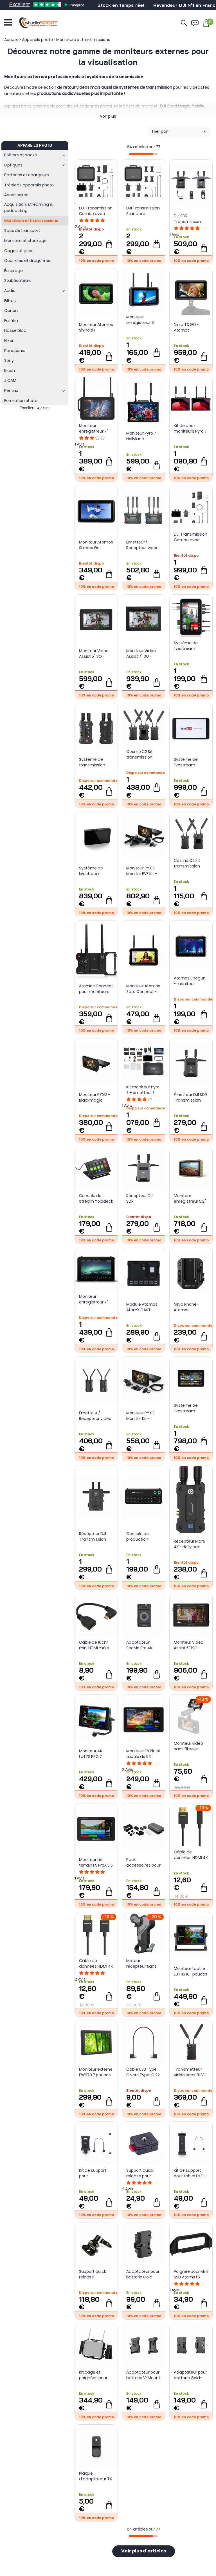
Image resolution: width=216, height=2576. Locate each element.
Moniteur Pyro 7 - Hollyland (142, 436)
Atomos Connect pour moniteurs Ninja (96, 988)
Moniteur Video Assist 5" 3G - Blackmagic (94, 653)
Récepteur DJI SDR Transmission (139, 1198)
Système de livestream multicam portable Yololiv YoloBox (189, 762)
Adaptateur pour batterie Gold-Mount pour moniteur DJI (142, 2274)
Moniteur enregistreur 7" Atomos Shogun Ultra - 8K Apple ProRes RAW (95, 1299)
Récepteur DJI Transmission (92, 1536)
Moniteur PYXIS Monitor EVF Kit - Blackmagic (141, 870)
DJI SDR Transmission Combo (187, 218)
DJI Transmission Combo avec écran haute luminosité (95, 210)
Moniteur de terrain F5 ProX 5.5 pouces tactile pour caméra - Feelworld (96, 1862)
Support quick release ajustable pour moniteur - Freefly (93, 2274)
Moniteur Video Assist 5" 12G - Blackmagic (188, 1645)
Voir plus (108, 116)
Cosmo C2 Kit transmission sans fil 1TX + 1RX (189, 863)
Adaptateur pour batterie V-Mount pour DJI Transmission (143, 2375)
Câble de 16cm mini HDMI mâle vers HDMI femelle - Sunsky (95, 1645)
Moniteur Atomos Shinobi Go (96, 545)
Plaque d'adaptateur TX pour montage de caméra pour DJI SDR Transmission (95, 2476)
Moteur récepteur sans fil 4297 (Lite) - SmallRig (141, 1963)
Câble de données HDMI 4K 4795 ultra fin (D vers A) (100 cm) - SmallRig (191, 1854)
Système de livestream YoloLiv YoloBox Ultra (188, 1408)
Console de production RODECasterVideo (143, 1536)
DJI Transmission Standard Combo (143, 210)
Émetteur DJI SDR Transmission (190, 1097)
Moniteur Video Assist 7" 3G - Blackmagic (141, 653)
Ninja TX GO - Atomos (186, 327)
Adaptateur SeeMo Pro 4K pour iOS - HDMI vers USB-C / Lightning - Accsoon (141, 1645)
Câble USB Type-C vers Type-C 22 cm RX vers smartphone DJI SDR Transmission (143, 2072)
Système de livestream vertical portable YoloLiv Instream (190, 645)
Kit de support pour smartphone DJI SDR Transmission (95, 2173)
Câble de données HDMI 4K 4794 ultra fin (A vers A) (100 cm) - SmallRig (96, 1963)
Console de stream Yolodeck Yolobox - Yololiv (96, 1198)
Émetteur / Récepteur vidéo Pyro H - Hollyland (95, 1415)
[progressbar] (143, 154)
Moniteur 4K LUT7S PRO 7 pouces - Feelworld (90, 1753)
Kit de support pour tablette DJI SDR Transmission (190, 2173)
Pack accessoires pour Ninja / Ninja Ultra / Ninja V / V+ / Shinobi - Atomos (143, 1862)
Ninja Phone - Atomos (186, 1307)
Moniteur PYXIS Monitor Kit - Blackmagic (140, 1415)
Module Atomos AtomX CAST (142, 1307)
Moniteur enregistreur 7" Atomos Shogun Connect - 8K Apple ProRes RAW (95, 428)
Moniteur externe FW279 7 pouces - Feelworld (95, 2072)
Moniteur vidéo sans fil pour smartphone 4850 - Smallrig (189, 1746)
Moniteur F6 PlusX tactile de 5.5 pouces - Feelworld (143, 1753)
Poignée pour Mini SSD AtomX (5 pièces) (191, 2274)
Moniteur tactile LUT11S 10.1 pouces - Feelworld (190, 1971)
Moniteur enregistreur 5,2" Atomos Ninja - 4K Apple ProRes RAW (190, 1198)
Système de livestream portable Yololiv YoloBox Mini (94, 870)
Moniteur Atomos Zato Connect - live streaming (143, 988)
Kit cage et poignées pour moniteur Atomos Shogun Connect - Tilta (95, 2375)
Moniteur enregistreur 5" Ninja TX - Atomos (140, 319)
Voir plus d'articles (143, 2551)
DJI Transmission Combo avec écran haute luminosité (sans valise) (190, 537)
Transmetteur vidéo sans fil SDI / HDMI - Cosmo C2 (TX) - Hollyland (190, 2072)
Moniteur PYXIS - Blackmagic (94, 1097)
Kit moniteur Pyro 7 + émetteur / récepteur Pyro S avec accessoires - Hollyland (142, 1089)
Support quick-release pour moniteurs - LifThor (140, 2173)
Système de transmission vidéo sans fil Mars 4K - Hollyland (92, 762)
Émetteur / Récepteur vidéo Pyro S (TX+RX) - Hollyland (142, 545)
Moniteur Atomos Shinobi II (96, 327)
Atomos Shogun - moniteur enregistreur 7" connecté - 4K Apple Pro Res (190, 980)
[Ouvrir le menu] (8, 22)
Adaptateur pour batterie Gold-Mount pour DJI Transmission (190, 2375)
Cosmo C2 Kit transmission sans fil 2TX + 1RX (142, 754)
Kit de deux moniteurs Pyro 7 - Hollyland (190, 428)
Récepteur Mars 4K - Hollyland (189, 1544)
